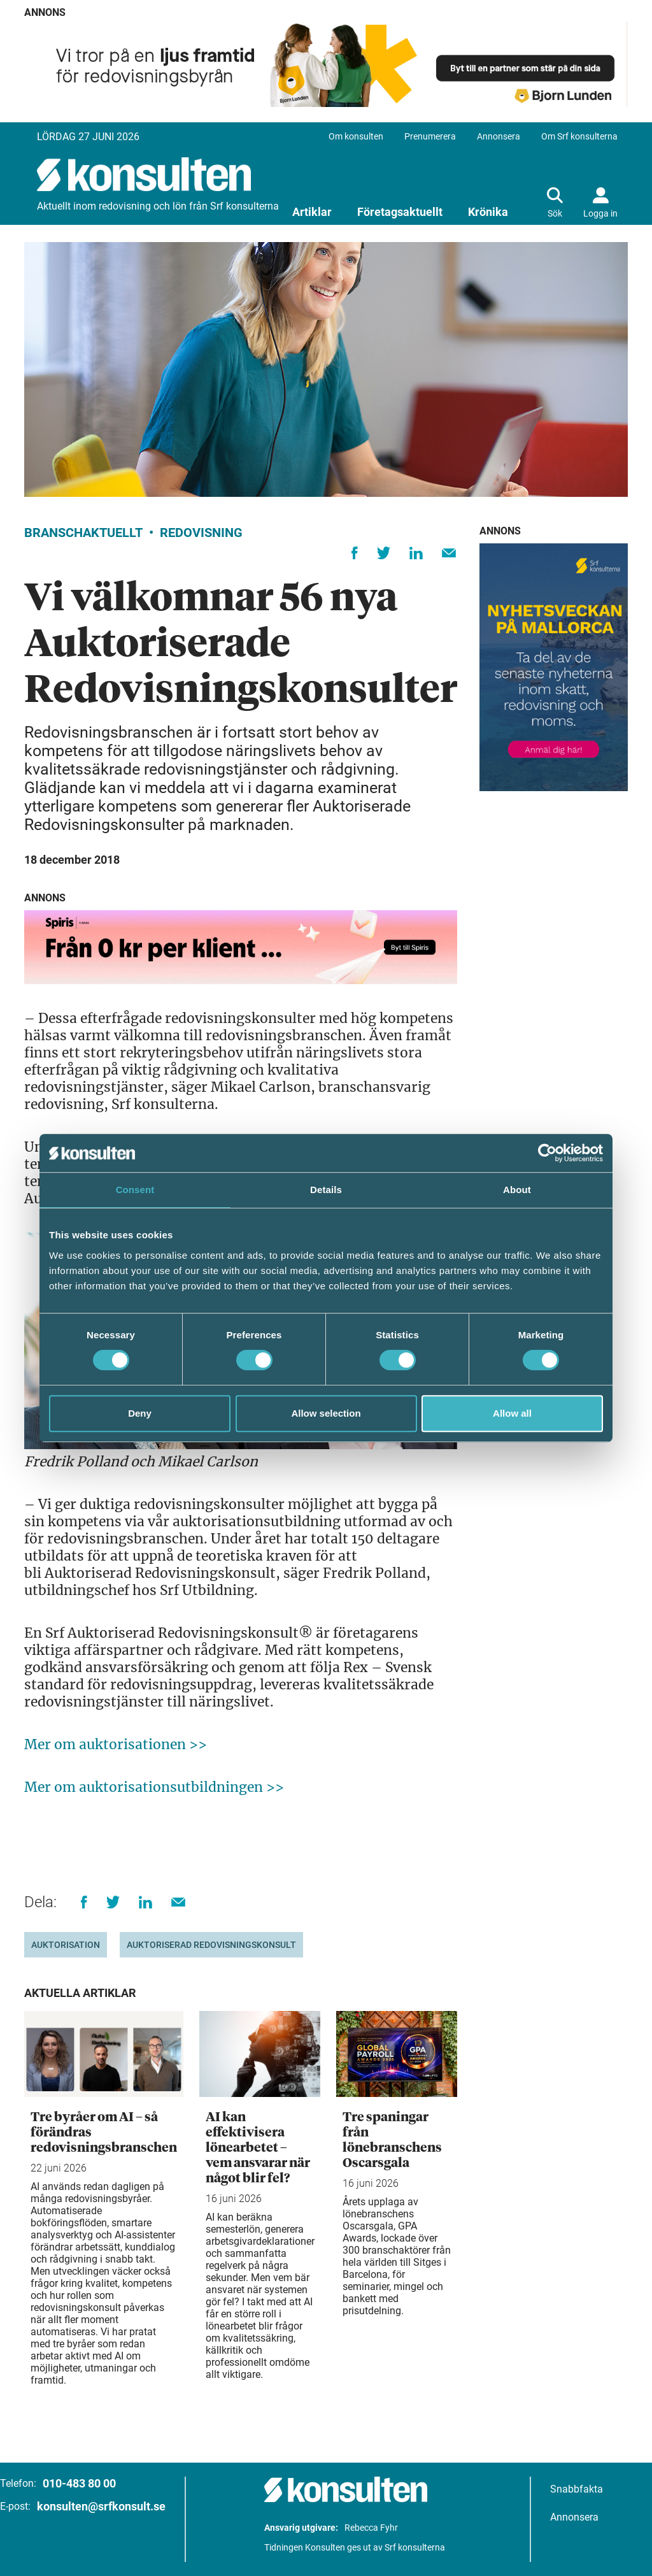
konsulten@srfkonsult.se (101, 2506)
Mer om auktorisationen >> (115, 1744)
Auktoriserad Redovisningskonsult (211, 1945)
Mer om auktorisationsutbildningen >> (154, 1787)
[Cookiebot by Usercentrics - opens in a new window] (547, 1153)
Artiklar (312, 211)
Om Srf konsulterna (579, 136)
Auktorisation (65, 1945)
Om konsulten (356, 136)
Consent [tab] (135, 1189)
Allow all (512, 1413)
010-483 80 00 (79, 2483)
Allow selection (325, 1413)
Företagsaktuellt (400, 211)
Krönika (488, 211)
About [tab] (517, 1189)
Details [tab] (326, 1189)
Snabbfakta (576, 2489)
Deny (140, 1413)
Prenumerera (430, 136)
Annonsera (498, 136)
